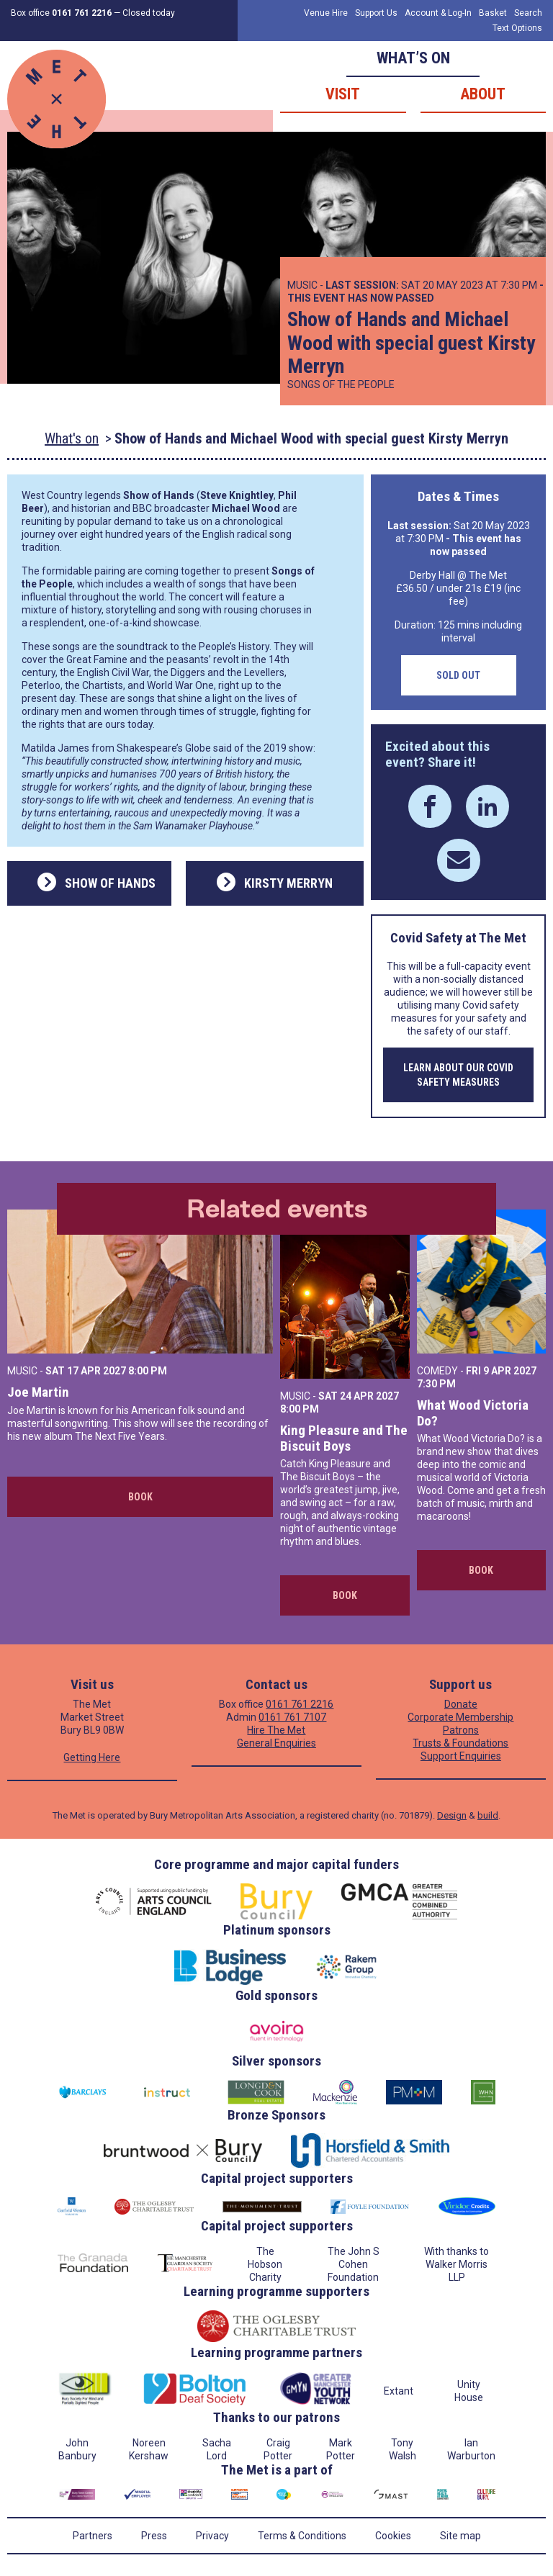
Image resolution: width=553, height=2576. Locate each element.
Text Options (517, 28)
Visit (342, 94)
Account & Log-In (438, 13)
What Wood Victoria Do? (473, 1413)
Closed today (148, 13)
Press (154, 2535)
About (482, 94)
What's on (72, 438)
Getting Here (91, 1757)
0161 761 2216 (299, 1704)
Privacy (212, 2535)
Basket (493, 13)
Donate (460, 1704)
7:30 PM (436, 1384)
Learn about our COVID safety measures (458, 1075)
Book (140, 1497)
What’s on (413, 58)
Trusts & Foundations (460, 1743)
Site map (460, 2535)
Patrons (461, 1730)
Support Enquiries (461, 1756)
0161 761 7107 (292, 1717)
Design (452, 1815)
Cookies (393, 2535)
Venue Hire (326, 13)
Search (528, 13)
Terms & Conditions (302, 2535)
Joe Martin (38, 1392)
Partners (92, 2535)
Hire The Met (276, 1730)
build (487, 1815)
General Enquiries (276, 1743)
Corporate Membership (460, 1717)
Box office (61, 13)
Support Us (376, 13)
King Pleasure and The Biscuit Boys (344, 1438)
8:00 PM (147, 1371)
